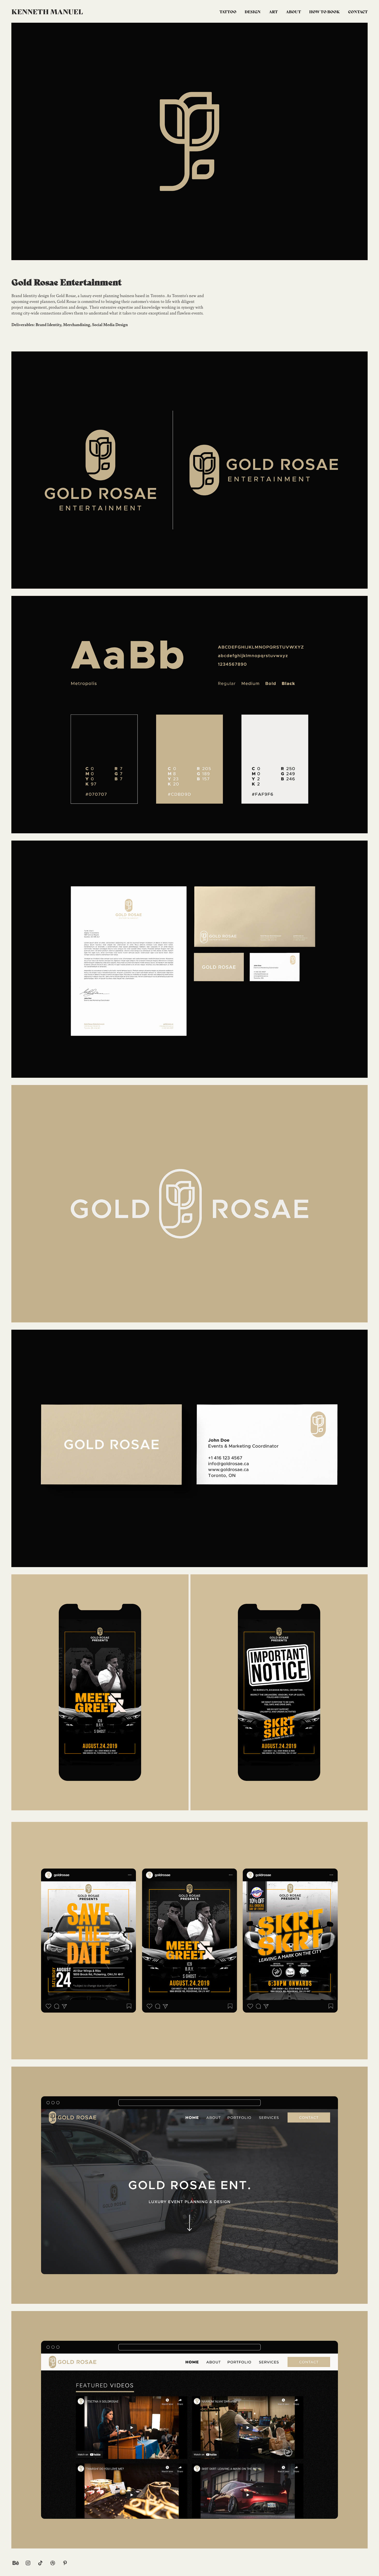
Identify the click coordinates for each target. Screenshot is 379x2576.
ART (273, 11)
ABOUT (293, 11)
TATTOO (227, 11)
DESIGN (253, 11)
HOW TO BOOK (324, 11)
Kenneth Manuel (47, 11)
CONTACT (358, 11)
